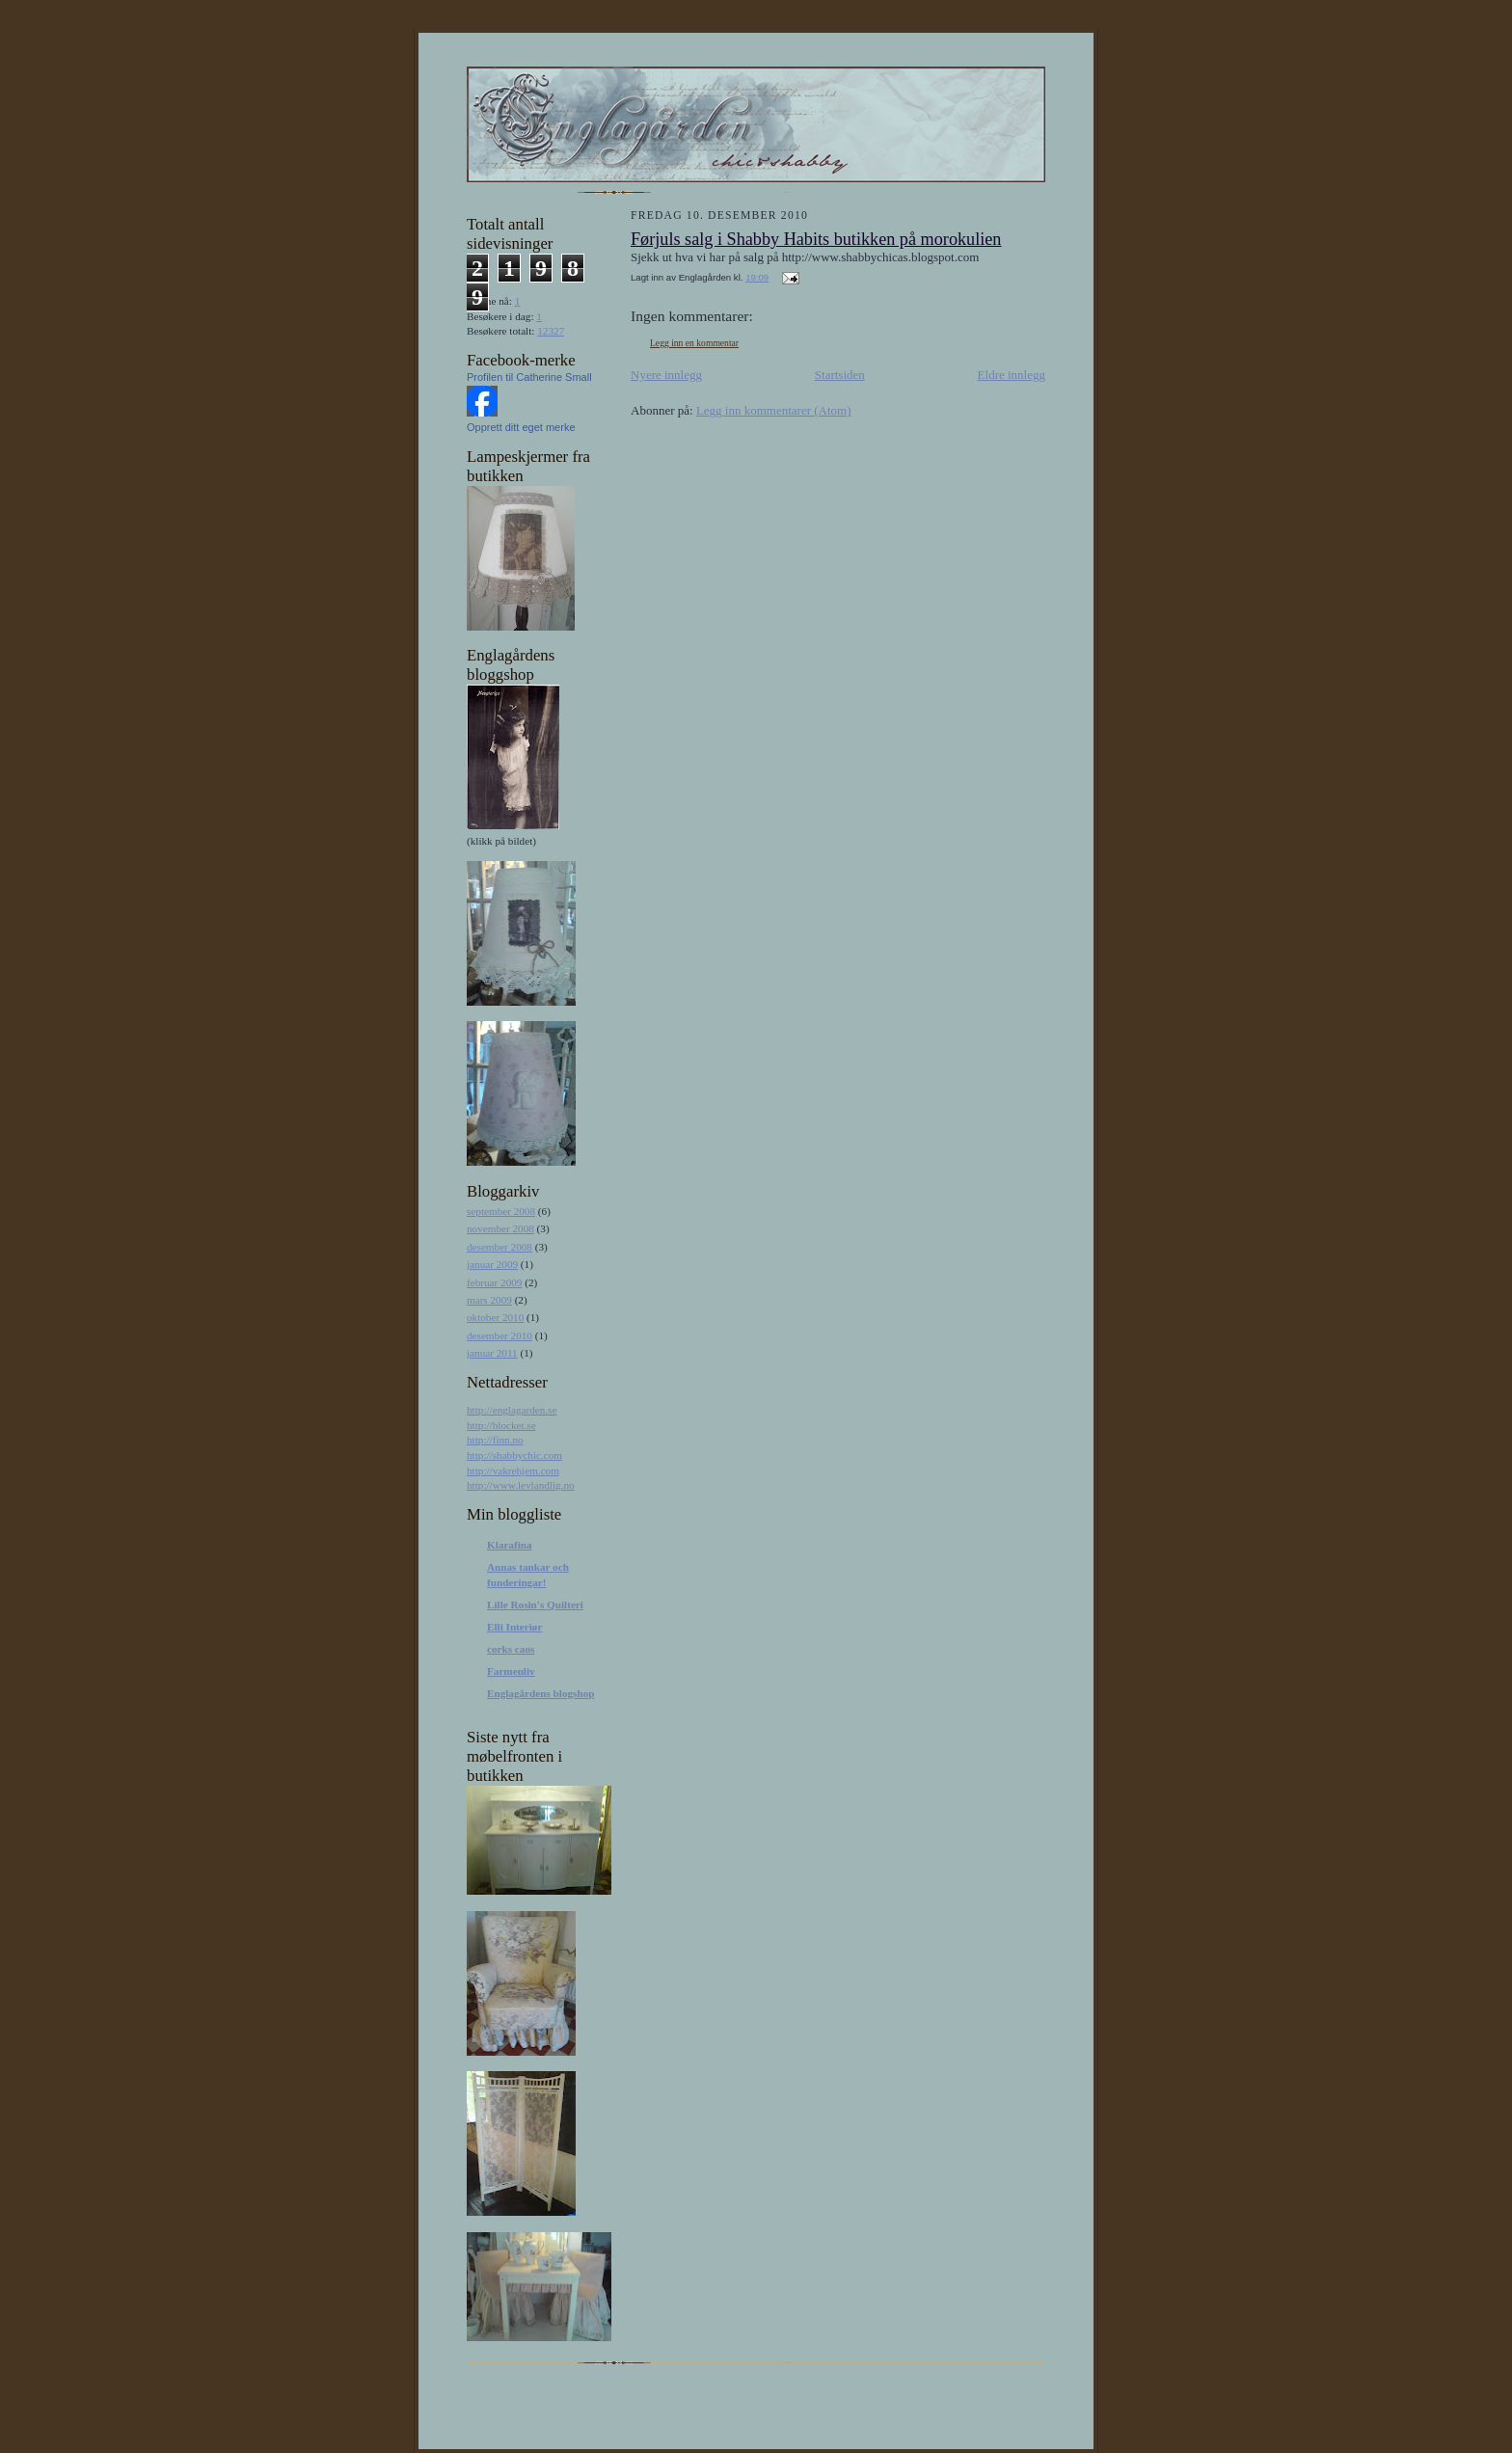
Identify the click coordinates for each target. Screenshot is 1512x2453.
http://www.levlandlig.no (521, 1485)
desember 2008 (499, 1247)
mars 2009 (489, 1300)
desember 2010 (499, 1335)
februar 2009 (494, 1282)
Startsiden (840, 374)
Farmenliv (511, 1671)
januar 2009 (492, 1264)
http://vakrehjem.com (513, 1470)
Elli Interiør (514, 1626)
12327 (550, 331)
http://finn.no (495, 1439)
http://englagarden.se (511, 1409)
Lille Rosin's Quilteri (535, 1604)
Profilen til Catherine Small (529, 377)
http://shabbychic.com (514, 1455)
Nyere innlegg (666, 374)
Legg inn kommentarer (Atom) (773, 410)
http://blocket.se (501, 1425)
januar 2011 (492, 1353)
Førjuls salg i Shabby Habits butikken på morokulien (816, 239)
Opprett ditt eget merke (521, 427)
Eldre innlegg (1011, 374)
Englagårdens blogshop (540, 1693)
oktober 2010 (495, 1317)
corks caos (510, 1649)
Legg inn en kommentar (694, 342)
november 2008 (500, 1228)
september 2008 (501, 1211)
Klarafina (509, 1544)
